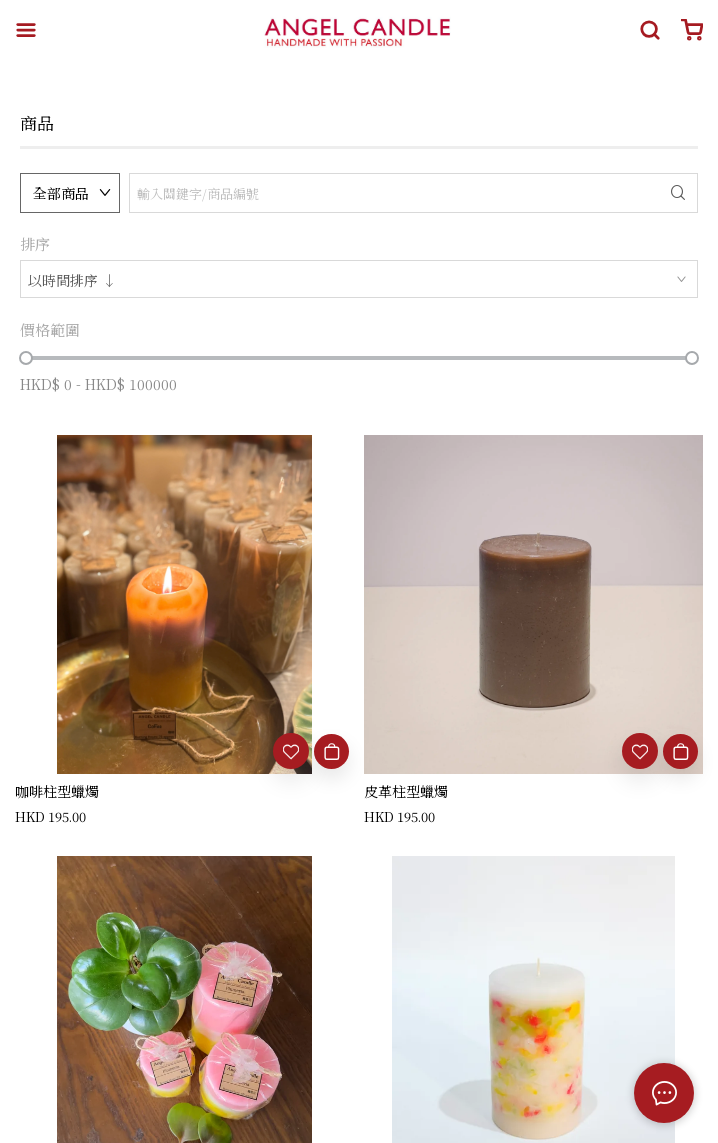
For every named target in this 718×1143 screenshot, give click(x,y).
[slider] (26, 358)
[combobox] (359, 279)
